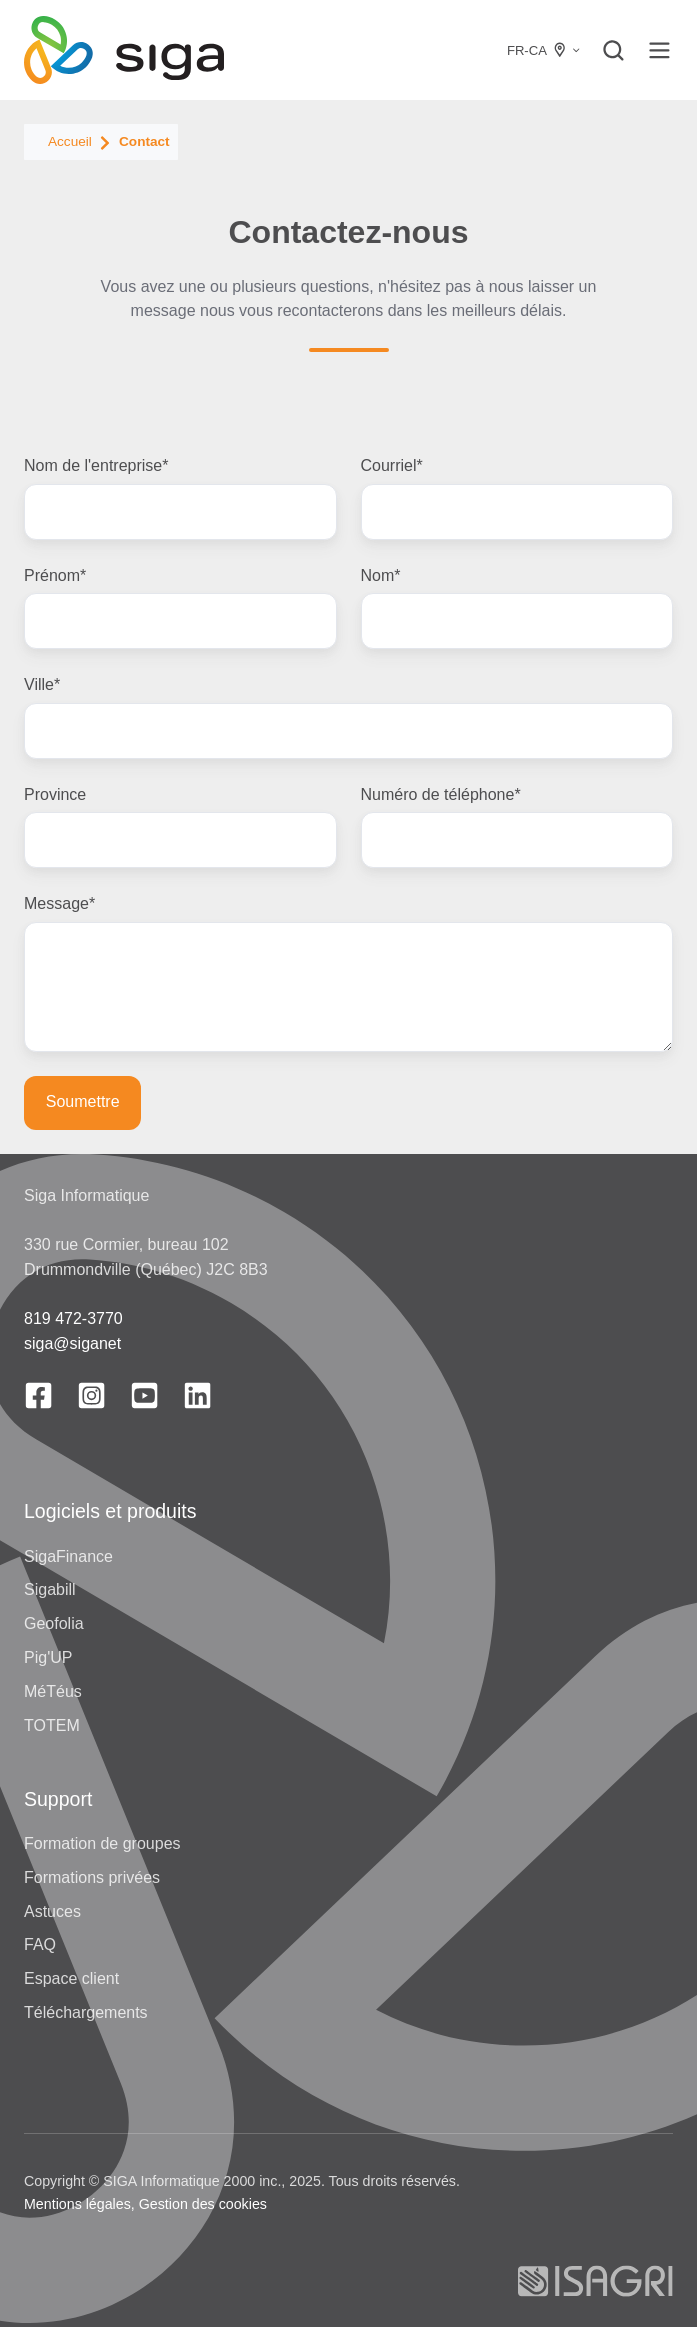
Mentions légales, (79, 2204)
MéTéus (53, 1691)
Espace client (71, 1978)
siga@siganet (72, 1343)
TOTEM (52, 1725)
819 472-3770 (73, 1318)
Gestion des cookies (203, 2204)
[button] (613, 50)
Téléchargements (86, 2012)
